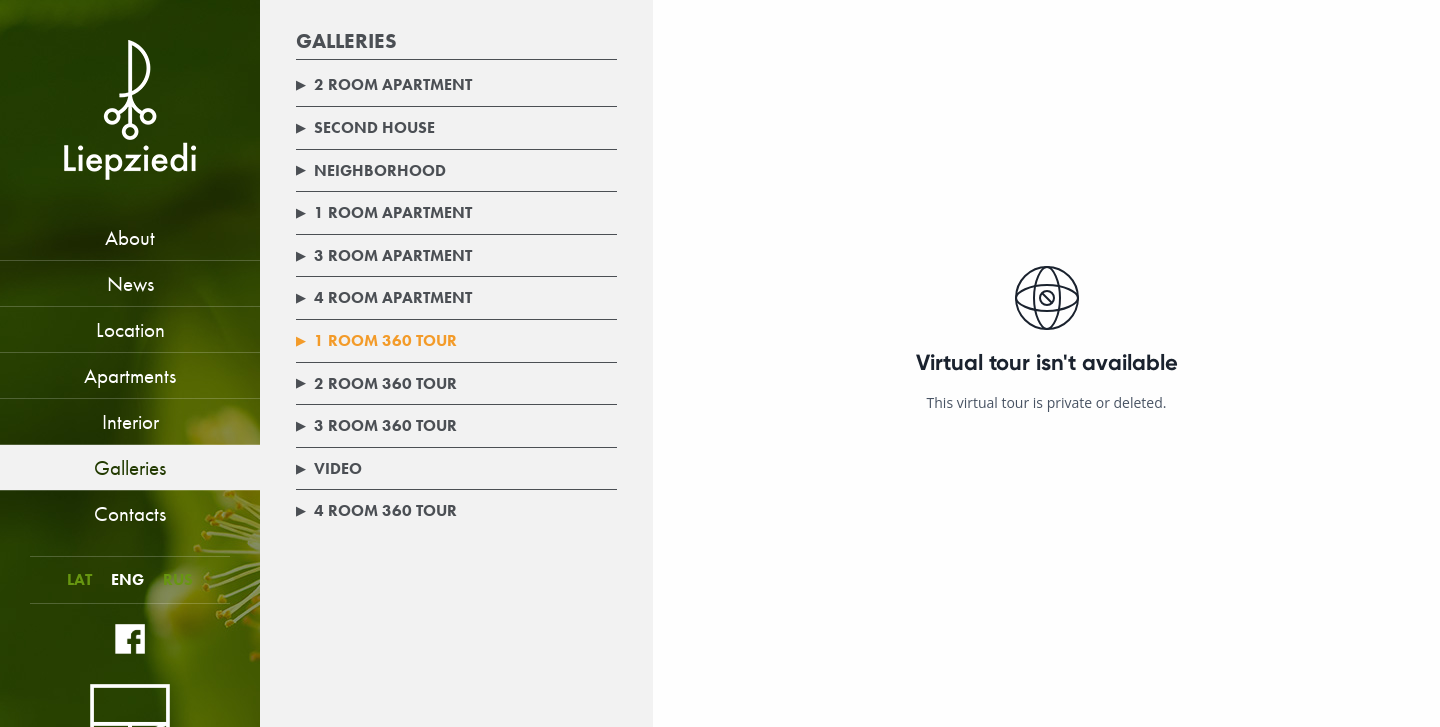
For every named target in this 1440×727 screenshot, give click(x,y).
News (130, 283)
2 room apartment (384, 84)
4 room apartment (384, 297)
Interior (130, 421)
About (130, 237)
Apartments (130, 375)
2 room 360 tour (376, 383)
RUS (178, 579)
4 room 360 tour (376, 510)
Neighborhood (371, 170)
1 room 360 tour (376, 340)
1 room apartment (384, 212)
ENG (127, 579)
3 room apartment (384, 255)
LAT (79, 579)
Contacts (130, 513)
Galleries (130, 467)
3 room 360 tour (376, 425)
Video (329, 468)
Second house (365, 127)
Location (130, 329)
